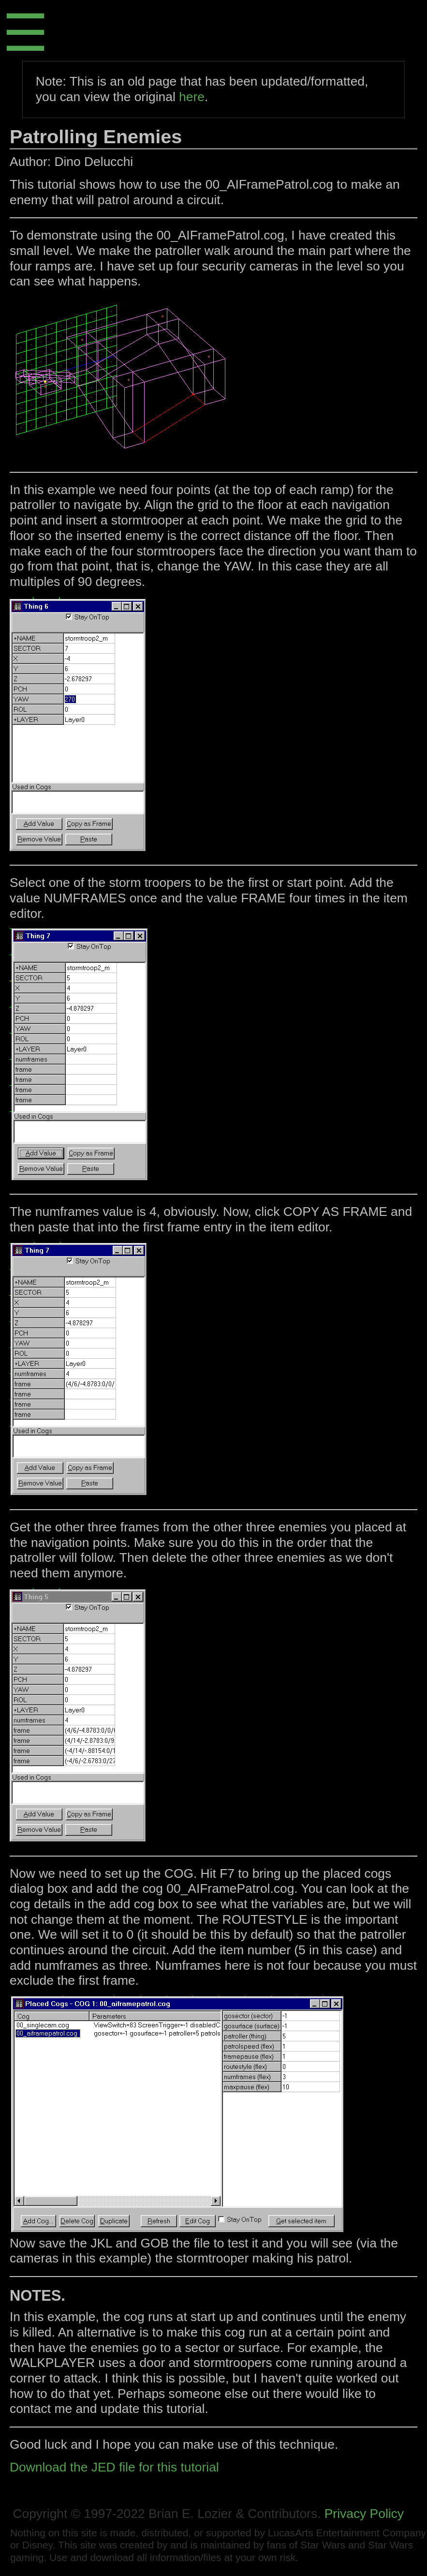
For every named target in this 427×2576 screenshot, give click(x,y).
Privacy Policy (364, 2513)
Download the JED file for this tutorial (114, 2467)
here (192, 97)
